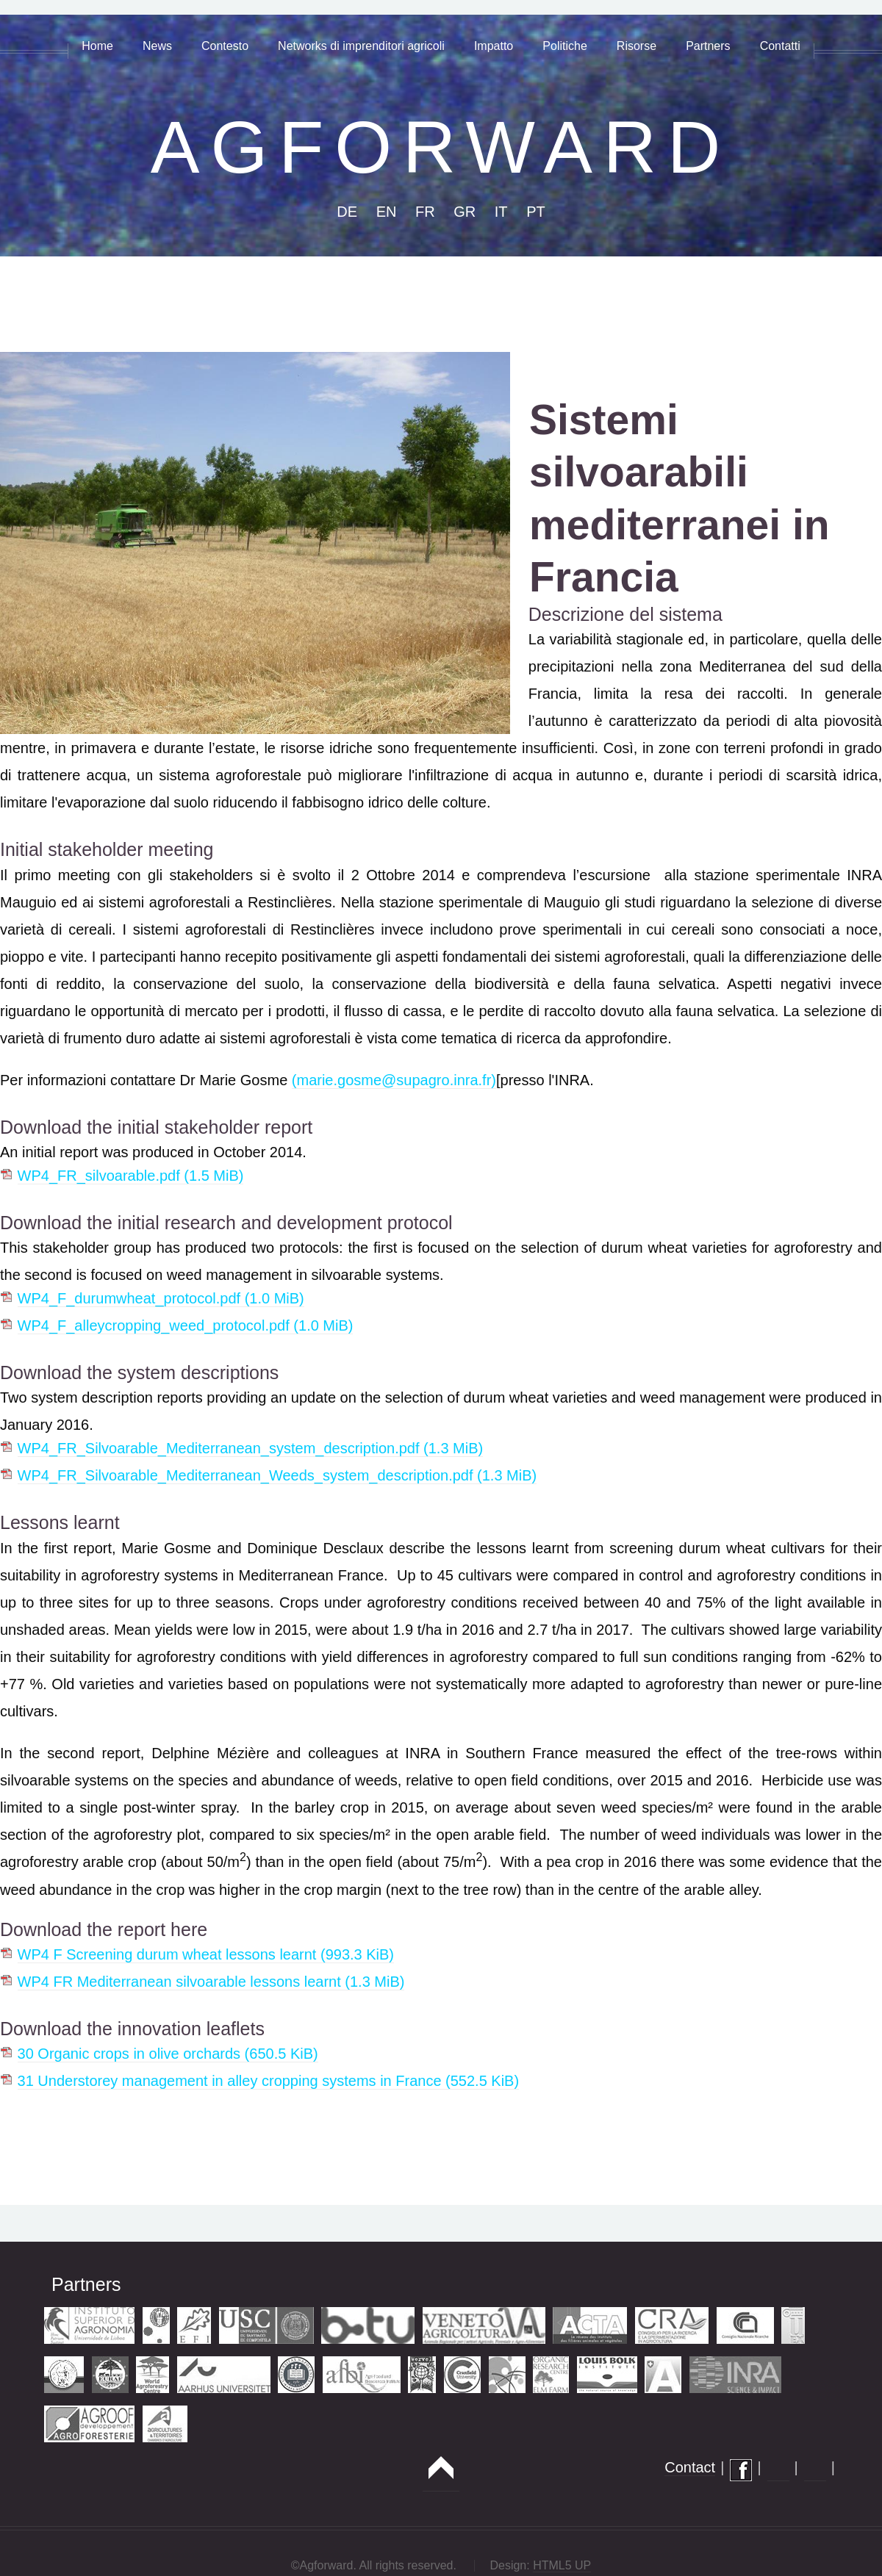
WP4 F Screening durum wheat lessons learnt (206, 1954)
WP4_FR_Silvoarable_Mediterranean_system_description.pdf (251, 1448)
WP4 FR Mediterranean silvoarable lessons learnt (211, 1982)
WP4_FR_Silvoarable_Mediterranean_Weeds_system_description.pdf (277, 1475)
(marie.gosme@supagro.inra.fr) (394, 1080)
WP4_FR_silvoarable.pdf (131, 1176)
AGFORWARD (441, 147)
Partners (86, 2284)
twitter (815, 2470)
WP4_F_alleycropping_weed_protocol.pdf (186, 1325)
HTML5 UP (562, 2565)
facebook (741, 2470)
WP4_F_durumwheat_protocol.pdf (161, 1298)
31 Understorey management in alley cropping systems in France (269, 2081)
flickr (778, 2470)
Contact (689, 2467)
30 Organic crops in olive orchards (168, 2054)
